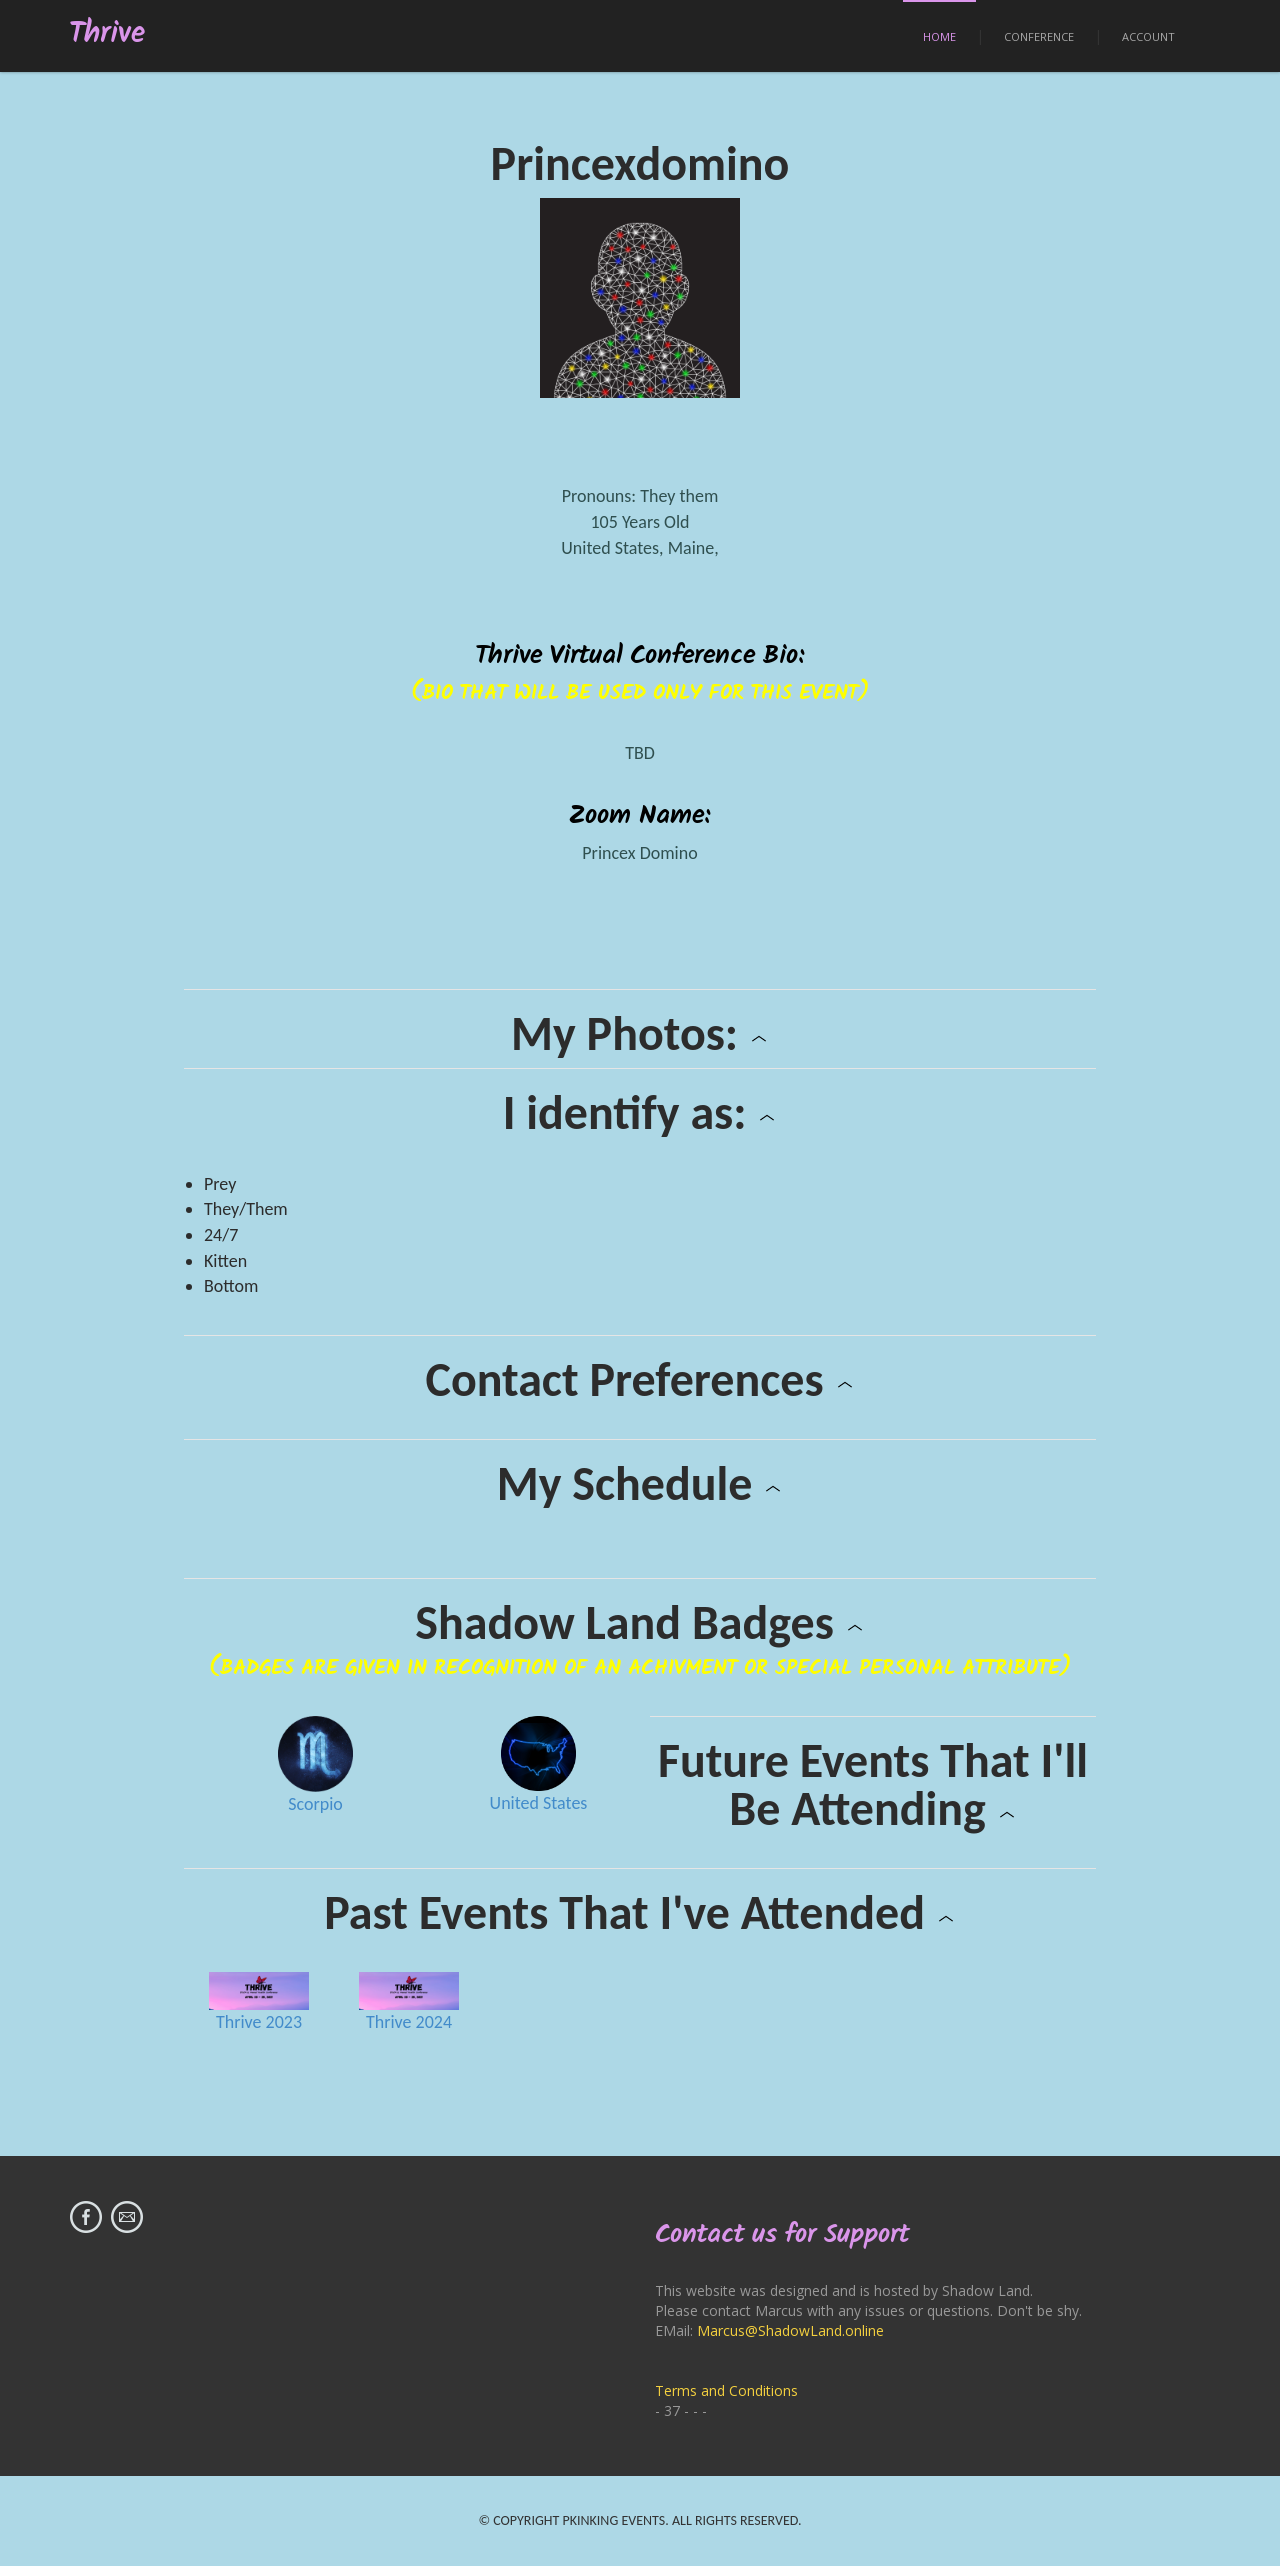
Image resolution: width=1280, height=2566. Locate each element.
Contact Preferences (639, 1380)
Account (1148, 36)
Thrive (107, 34)
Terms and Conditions (726, 2390)
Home (939, 36)
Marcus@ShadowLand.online (790, 2330)
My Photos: (640, 1034)
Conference (1039, 36)
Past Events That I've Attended (639, 1913)
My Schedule (640, 1484)
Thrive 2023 (259, 2022)
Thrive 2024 (409, 2022)
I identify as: (640, 1113)
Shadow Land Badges (639, 1623)
